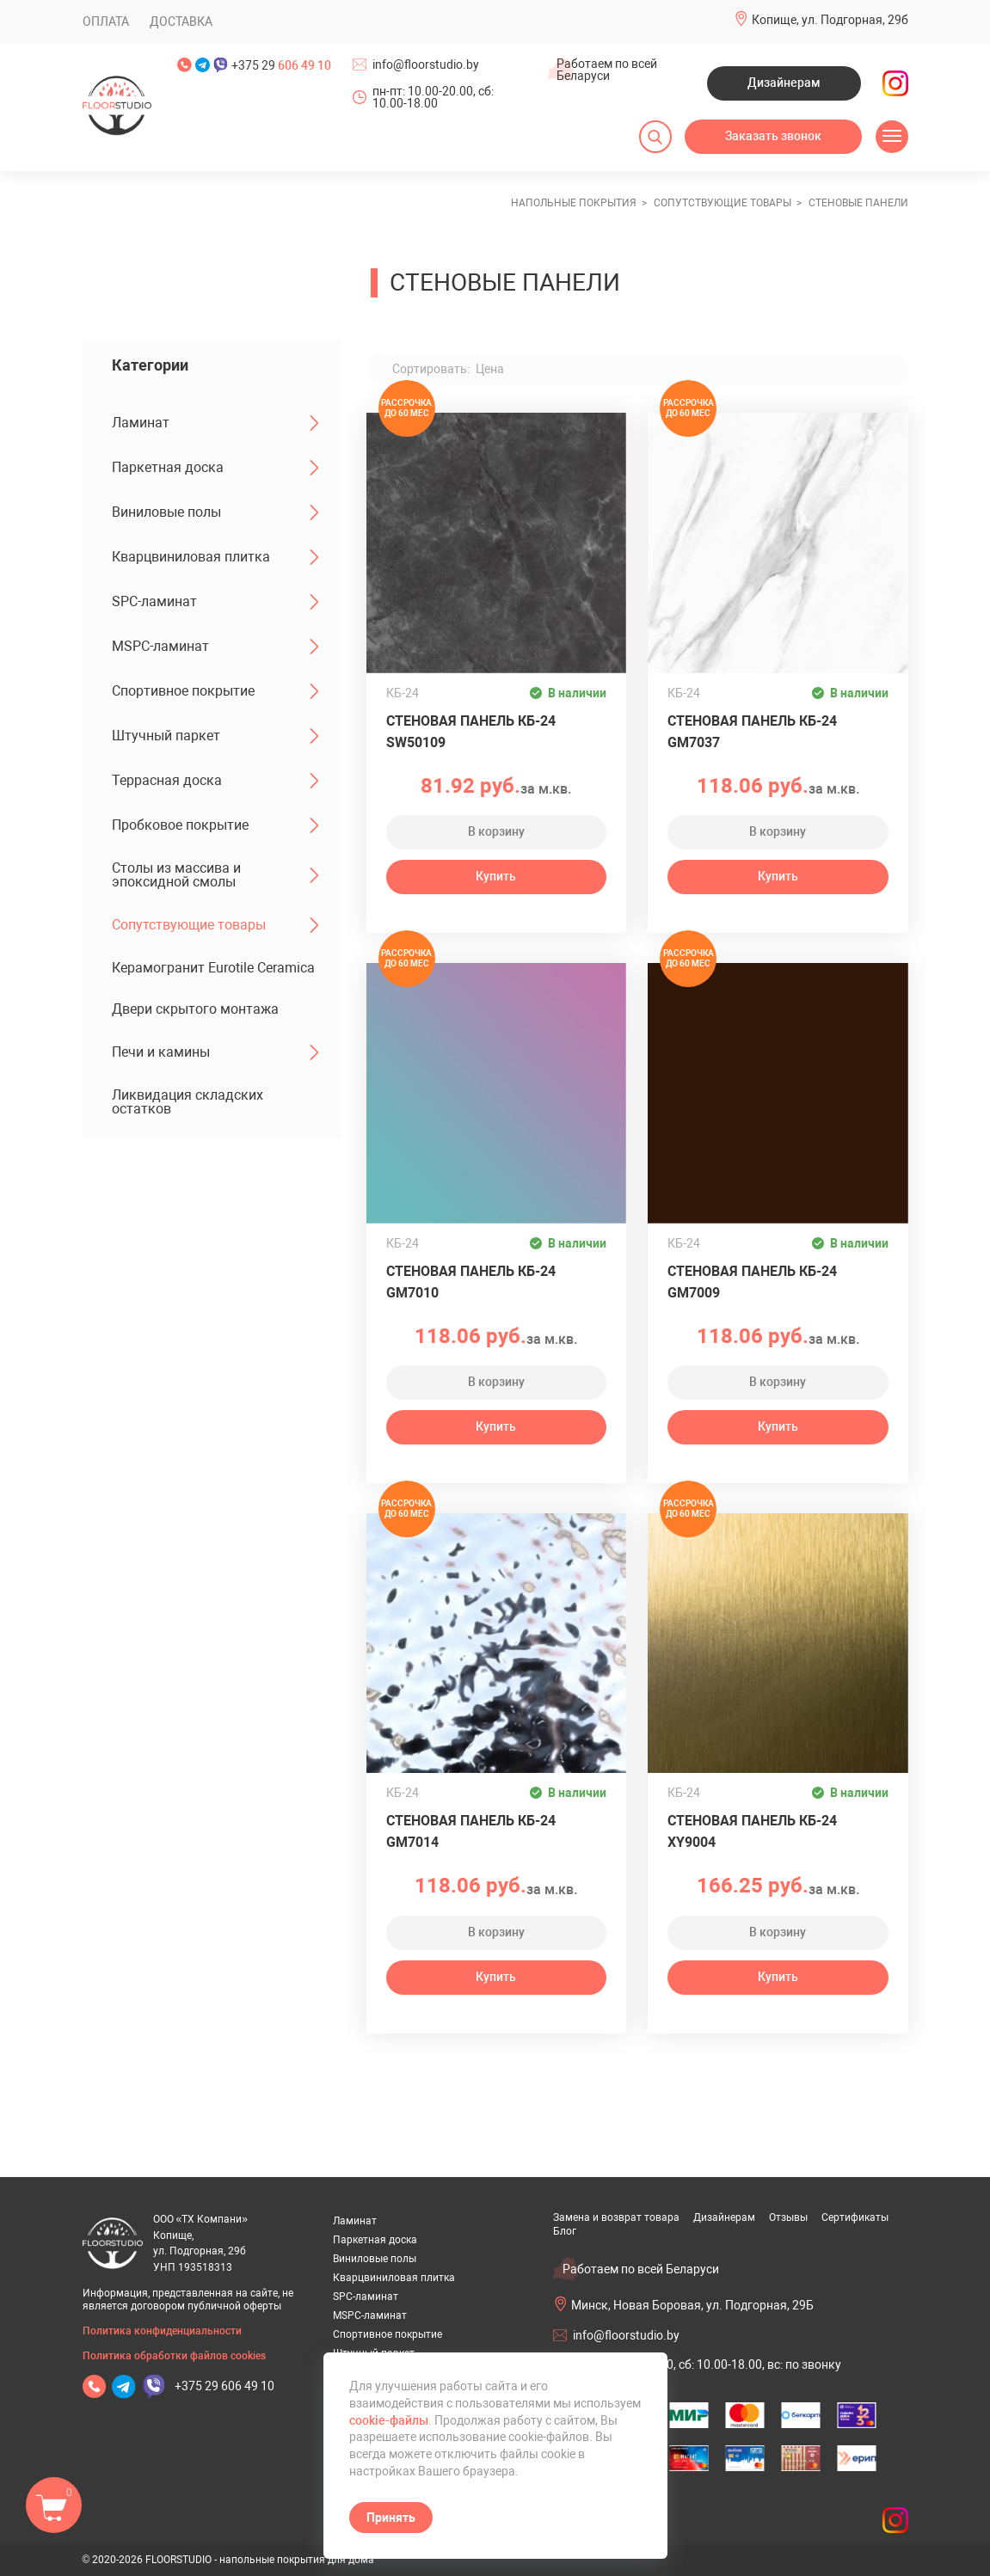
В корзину (496, 831)
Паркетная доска (215, 467)
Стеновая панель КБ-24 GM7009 (752, 1282)
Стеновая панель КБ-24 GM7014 (471, 1831)
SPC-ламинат (215, 601)
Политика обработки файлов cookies (174, 2356)
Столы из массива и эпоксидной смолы (215, 875)
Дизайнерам (784, 82)
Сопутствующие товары (215, 925)
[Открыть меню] (892, 136)
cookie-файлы (388, 2420)
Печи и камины (215, 1052)
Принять (390, 2517)
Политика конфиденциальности (162, 2331)
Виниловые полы (215, 512)
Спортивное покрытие (215, 691)
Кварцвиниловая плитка (215, 557)
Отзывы (788, 2217)
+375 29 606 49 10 (224, 2386)
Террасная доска (215, 780)
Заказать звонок (773, 136)
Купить (496, 876)
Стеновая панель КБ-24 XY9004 (752, 1831)
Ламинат (215, 423)
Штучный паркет (215, 736)
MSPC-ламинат (215, 646)
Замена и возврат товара (616, 2217)
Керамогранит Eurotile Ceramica (213, 968)
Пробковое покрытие (215, 825)
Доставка (181, 21)
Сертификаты (855, 2217)
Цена (490, 369)
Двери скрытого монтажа (195, 1009)
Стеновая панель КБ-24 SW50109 (471, 732)
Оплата (106, 21)
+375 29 (281, 65)
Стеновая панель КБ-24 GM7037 (752, 732)
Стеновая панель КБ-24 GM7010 (471, 1282)
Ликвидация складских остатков (187, 1102)
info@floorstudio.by (425, 64)
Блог (564, 2231)
